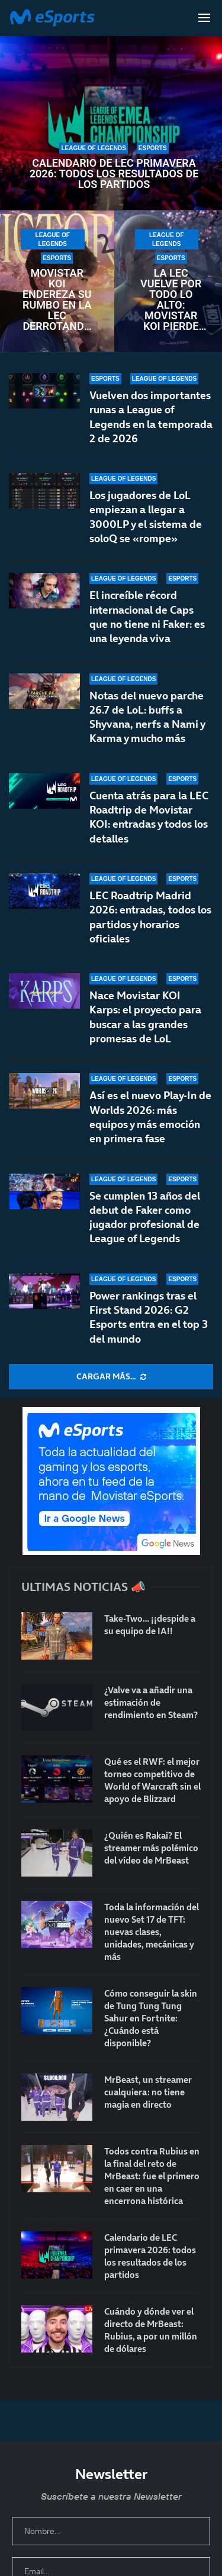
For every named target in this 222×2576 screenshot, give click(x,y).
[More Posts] (111, 1377)
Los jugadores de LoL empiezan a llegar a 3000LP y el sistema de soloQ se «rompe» (145, 517)
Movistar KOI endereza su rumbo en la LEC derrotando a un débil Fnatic (57, 300)
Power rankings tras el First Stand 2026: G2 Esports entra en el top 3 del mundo (148, 1317)
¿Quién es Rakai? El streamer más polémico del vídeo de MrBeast (151, 1848)
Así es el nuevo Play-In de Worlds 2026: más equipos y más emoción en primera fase (150, 1117)
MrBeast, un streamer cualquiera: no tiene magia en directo (148, 2092)
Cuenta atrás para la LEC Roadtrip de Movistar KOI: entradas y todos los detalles (148, 817)
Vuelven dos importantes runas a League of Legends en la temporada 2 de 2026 (151, 417)
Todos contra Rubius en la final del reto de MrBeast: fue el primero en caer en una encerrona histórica (152, 2176)
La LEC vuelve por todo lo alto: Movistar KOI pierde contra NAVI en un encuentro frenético (170, 300)
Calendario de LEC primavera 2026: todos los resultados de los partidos (114, 174)
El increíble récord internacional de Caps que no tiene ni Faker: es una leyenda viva (147, 617)
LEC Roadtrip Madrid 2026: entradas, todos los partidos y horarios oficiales (150, 917)
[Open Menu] (204, 18)
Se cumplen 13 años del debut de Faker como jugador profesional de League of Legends (144, 1217)
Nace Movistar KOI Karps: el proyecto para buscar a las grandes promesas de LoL (145, 1017)
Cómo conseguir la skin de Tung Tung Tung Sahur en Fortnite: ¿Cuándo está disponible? (150, 2018)
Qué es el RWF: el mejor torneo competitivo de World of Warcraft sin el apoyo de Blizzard (152, 1780)
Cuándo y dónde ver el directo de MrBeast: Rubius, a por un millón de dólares (150, 2330)
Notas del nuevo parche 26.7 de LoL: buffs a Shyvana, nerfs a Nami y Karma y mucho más (147, 717)
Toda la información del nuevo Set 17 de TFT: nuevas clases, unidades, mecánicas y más (151, 1932)
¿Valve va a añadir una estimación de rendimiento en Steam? (151, 1702)
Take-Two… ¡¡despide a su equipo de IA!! (149, 1624)
